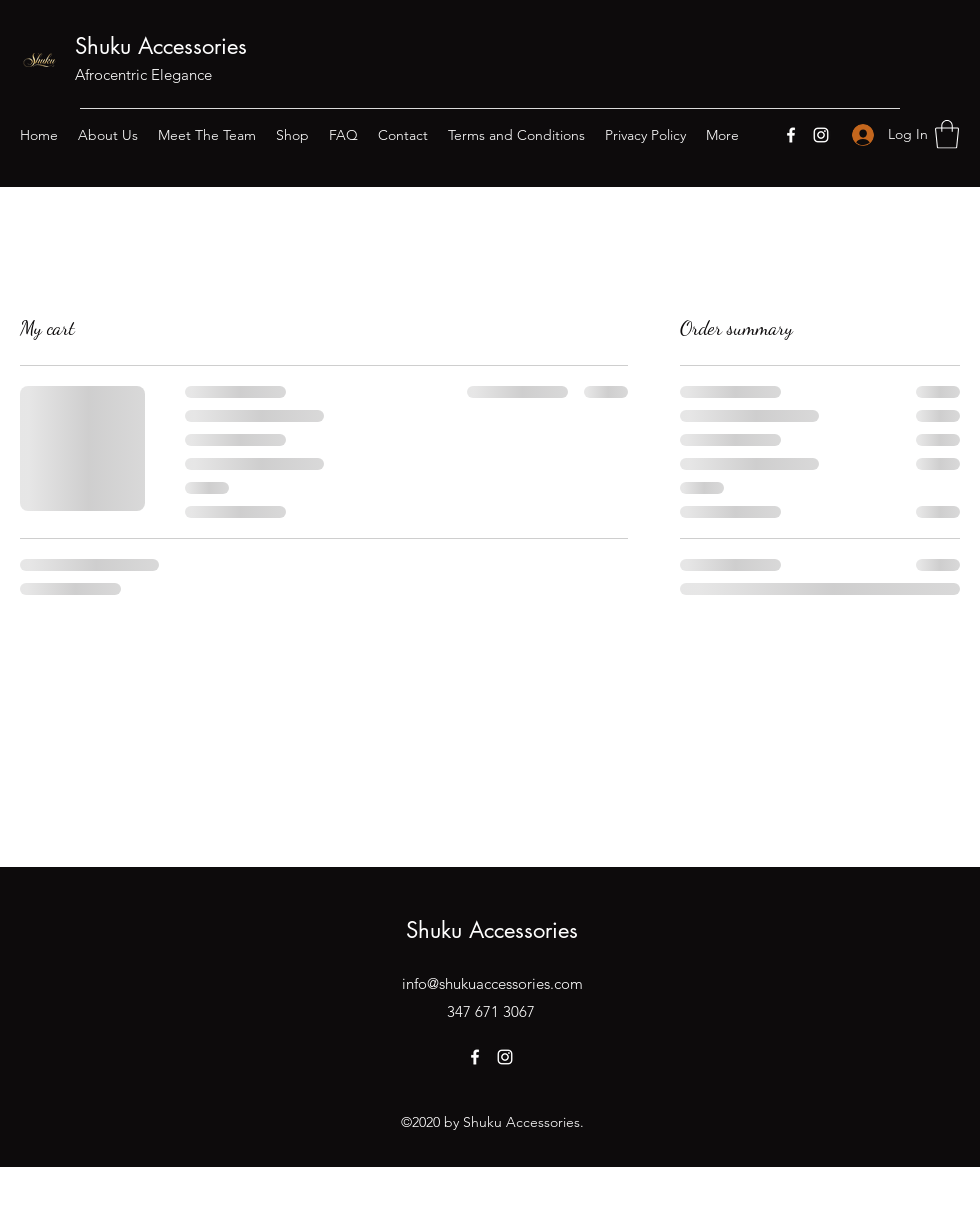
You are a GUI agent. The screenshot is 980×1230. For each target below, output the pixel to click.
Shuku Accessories (161, 46)
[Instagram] (821, 135)
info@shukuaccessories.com (492, 983)
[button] (947, 134)
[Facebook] (791, 135)
